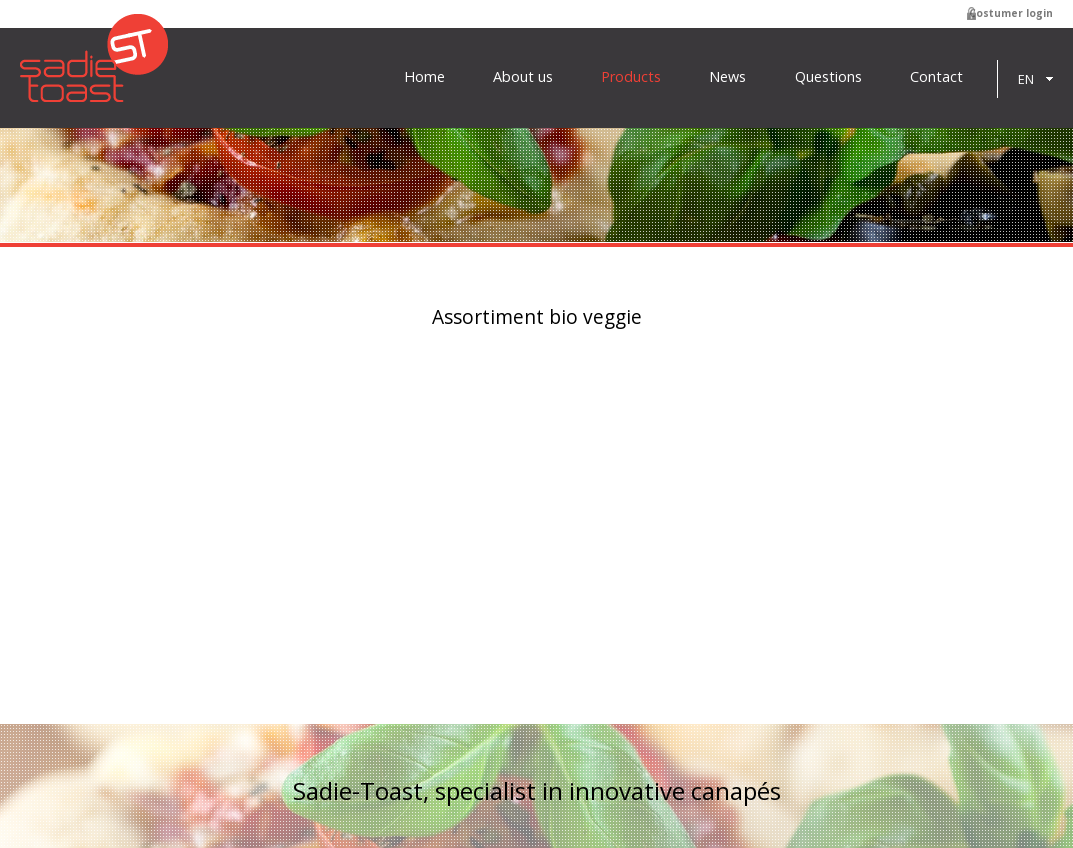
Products (631, 77)
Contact (936, 77)
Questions (828, 77)
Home (424, 77)
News (727, 77)
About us (523, 77)
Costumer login (1011, 13)
